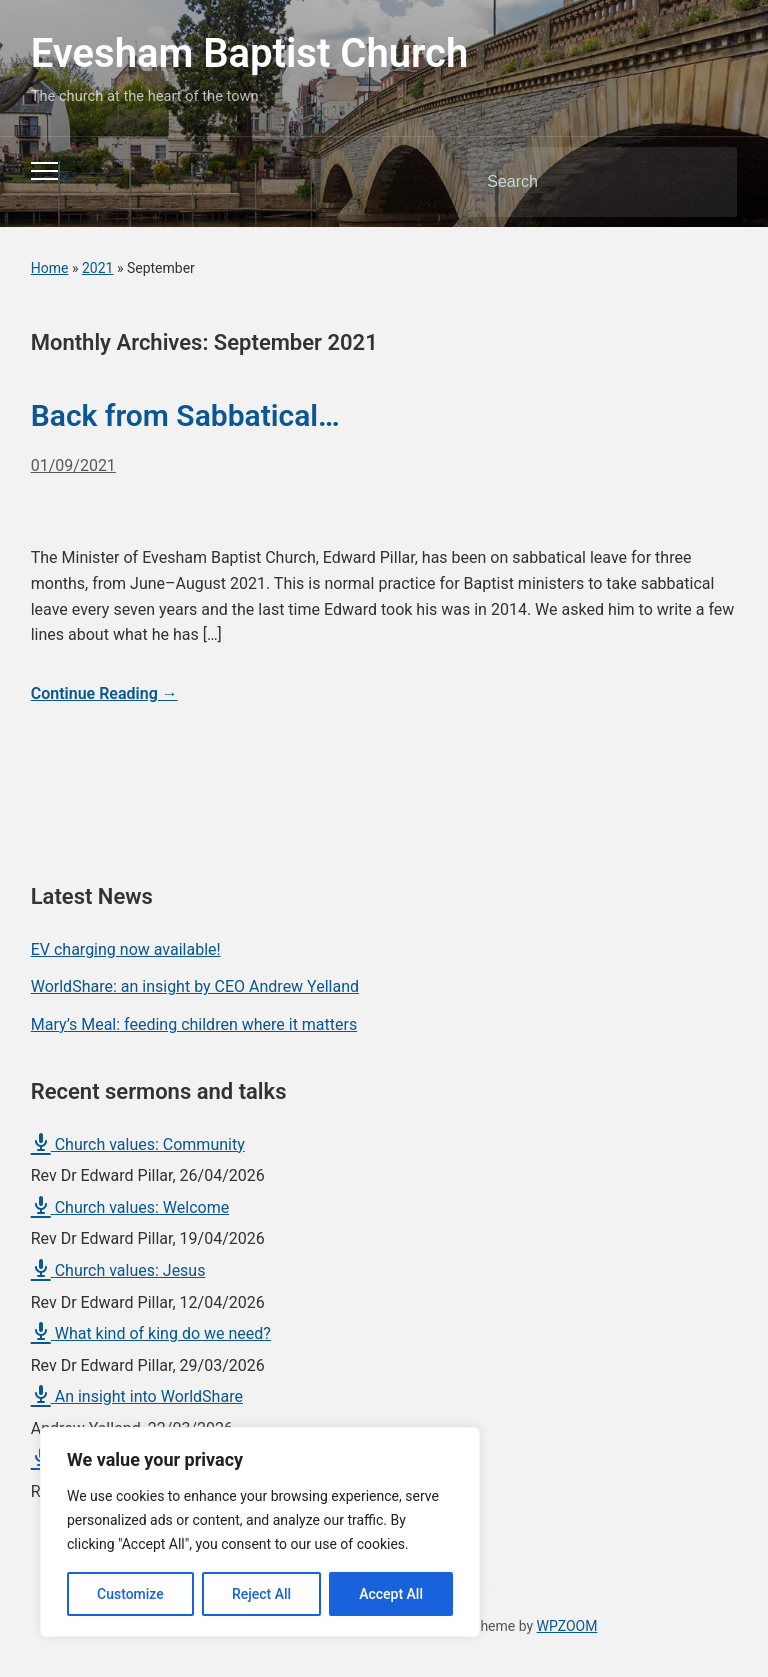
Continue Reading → (104, 693)
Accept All (391, 1594)
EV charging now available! (126, 949)
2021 (97, 268)
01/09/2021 (73, 465)
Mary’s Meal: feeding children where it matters (194, 1024)
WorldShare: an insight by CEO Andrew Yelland (195, 986)
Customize (130, 1594)
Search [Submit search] (705, 182)
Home (50, 268)
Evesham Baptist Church (250, 53)
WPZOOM (567, 1626)
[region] (260, 1532)
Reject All (261, 1594)
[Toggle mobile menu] (44, 171)
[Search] (577, 182)
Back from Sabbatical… (185, 415)
